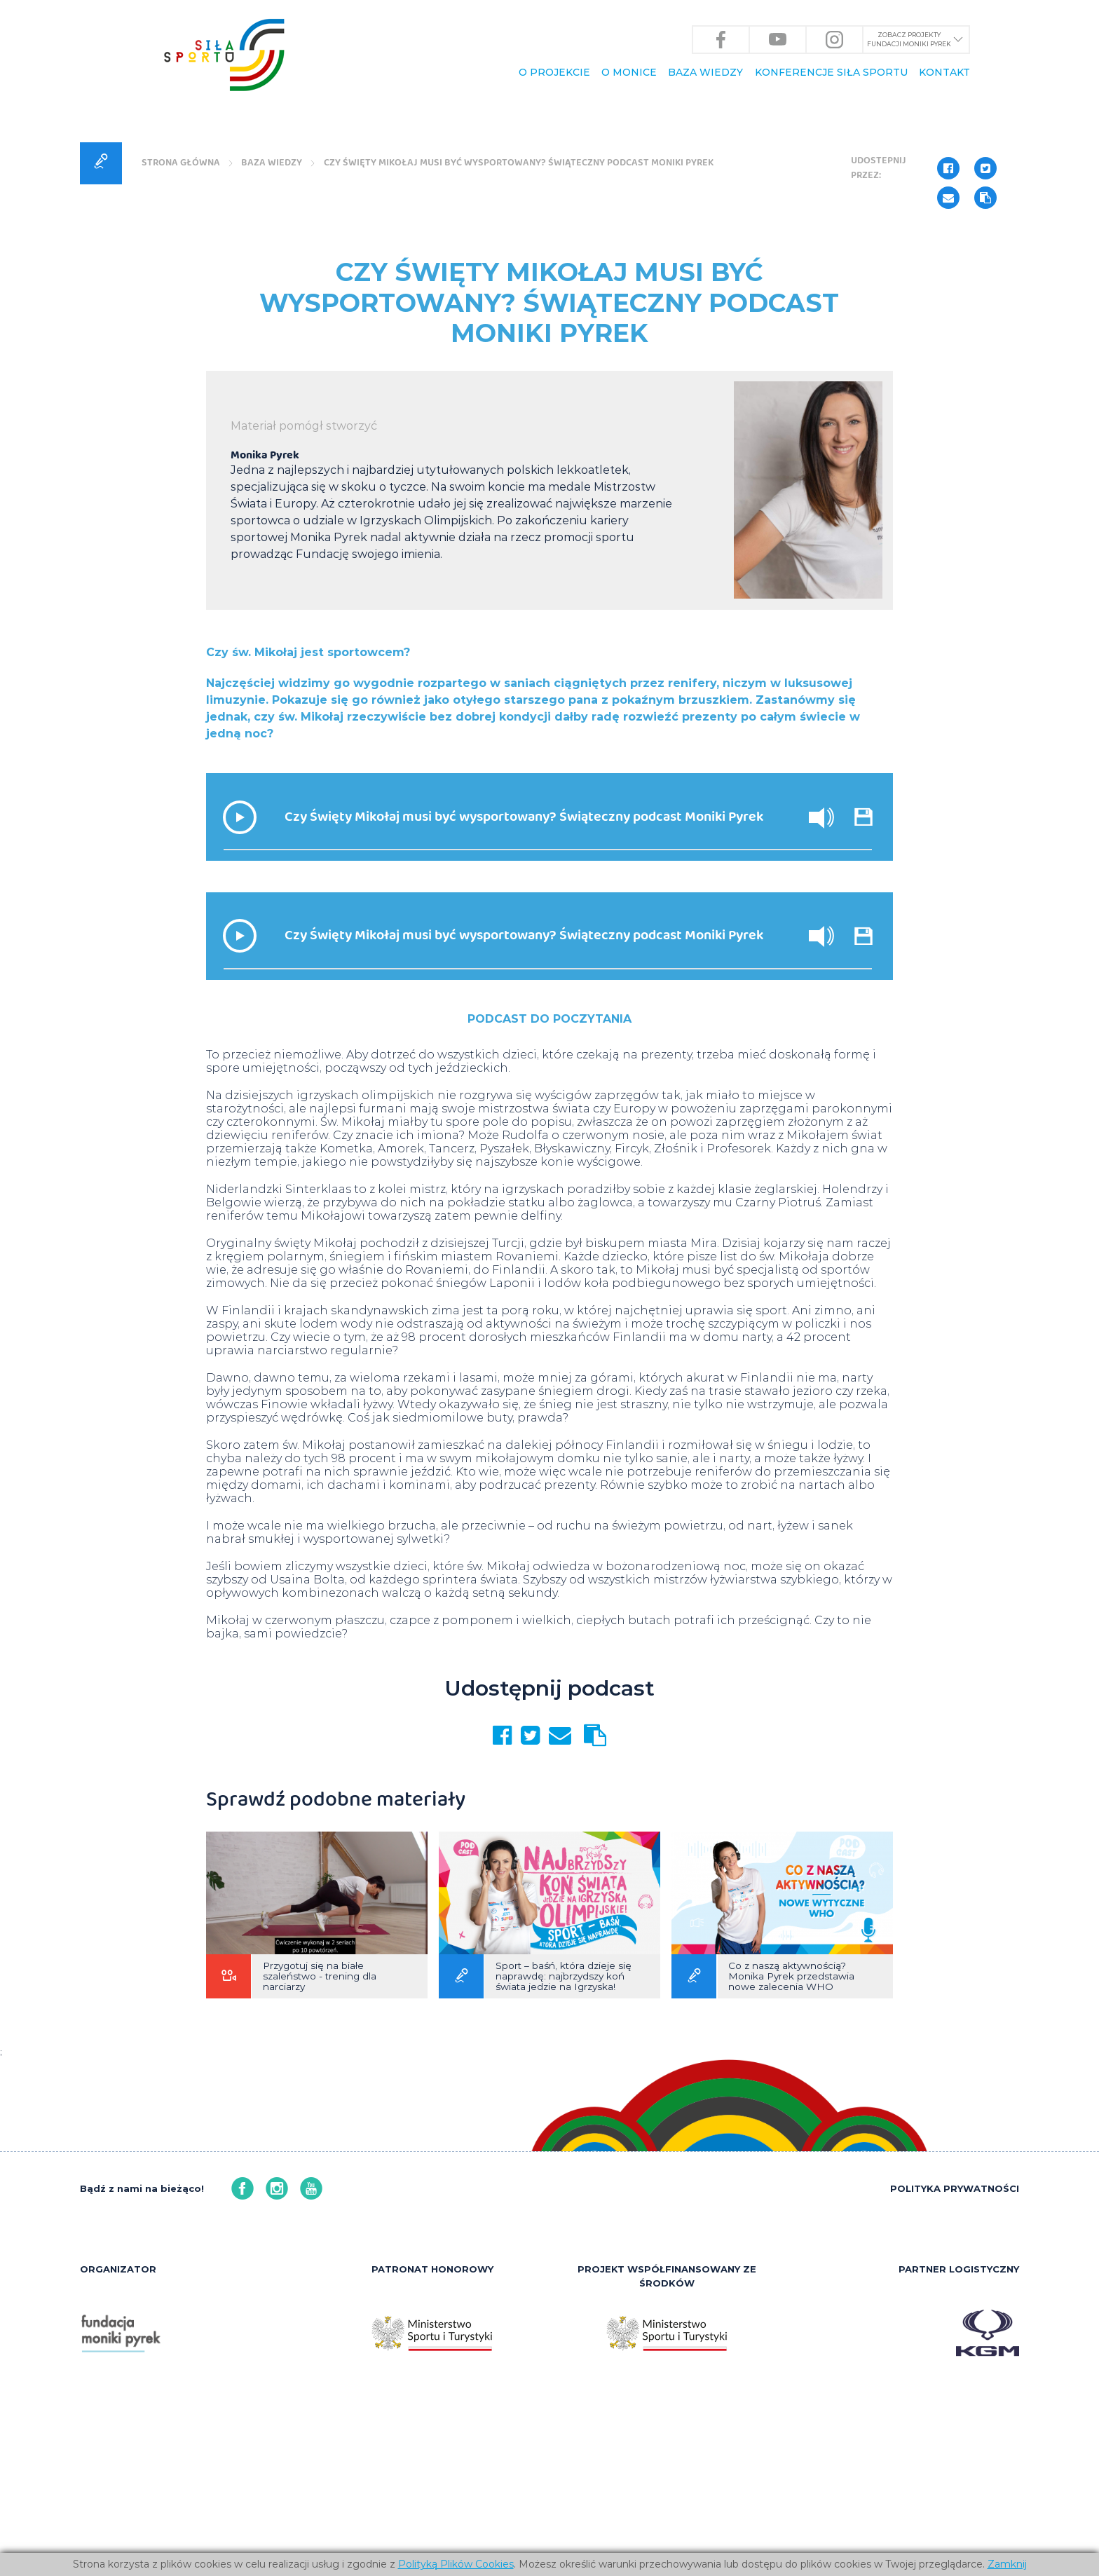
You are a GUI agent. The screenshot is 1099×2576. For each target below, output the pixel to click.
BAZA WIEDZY (705, 72)
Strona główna (184, 341)
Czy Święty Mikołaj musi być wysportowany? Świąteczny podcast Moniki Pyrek (533, 341)
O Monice (629, 72)
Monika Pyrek (265, 636)
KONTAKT (944, 72)
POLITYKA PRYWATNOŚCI (954, 2372)
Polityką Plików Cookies (456, 2564)
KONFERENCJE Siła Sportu (831, 72)
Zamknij (1007, 2564)
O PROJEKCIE (554, 72)
